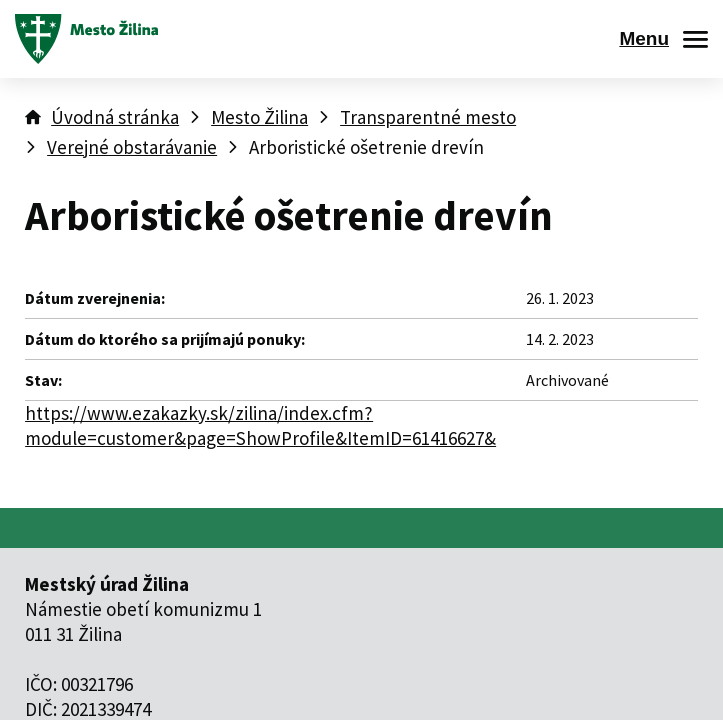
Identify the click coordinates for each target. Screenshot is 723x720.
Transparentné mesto (428, 117)
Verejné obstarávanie (132, 147)
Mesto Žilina (259, 117)
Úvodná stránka (115, 117)
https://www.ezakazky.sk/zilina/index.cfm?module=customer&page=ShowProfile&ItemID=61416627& (260, 425)
